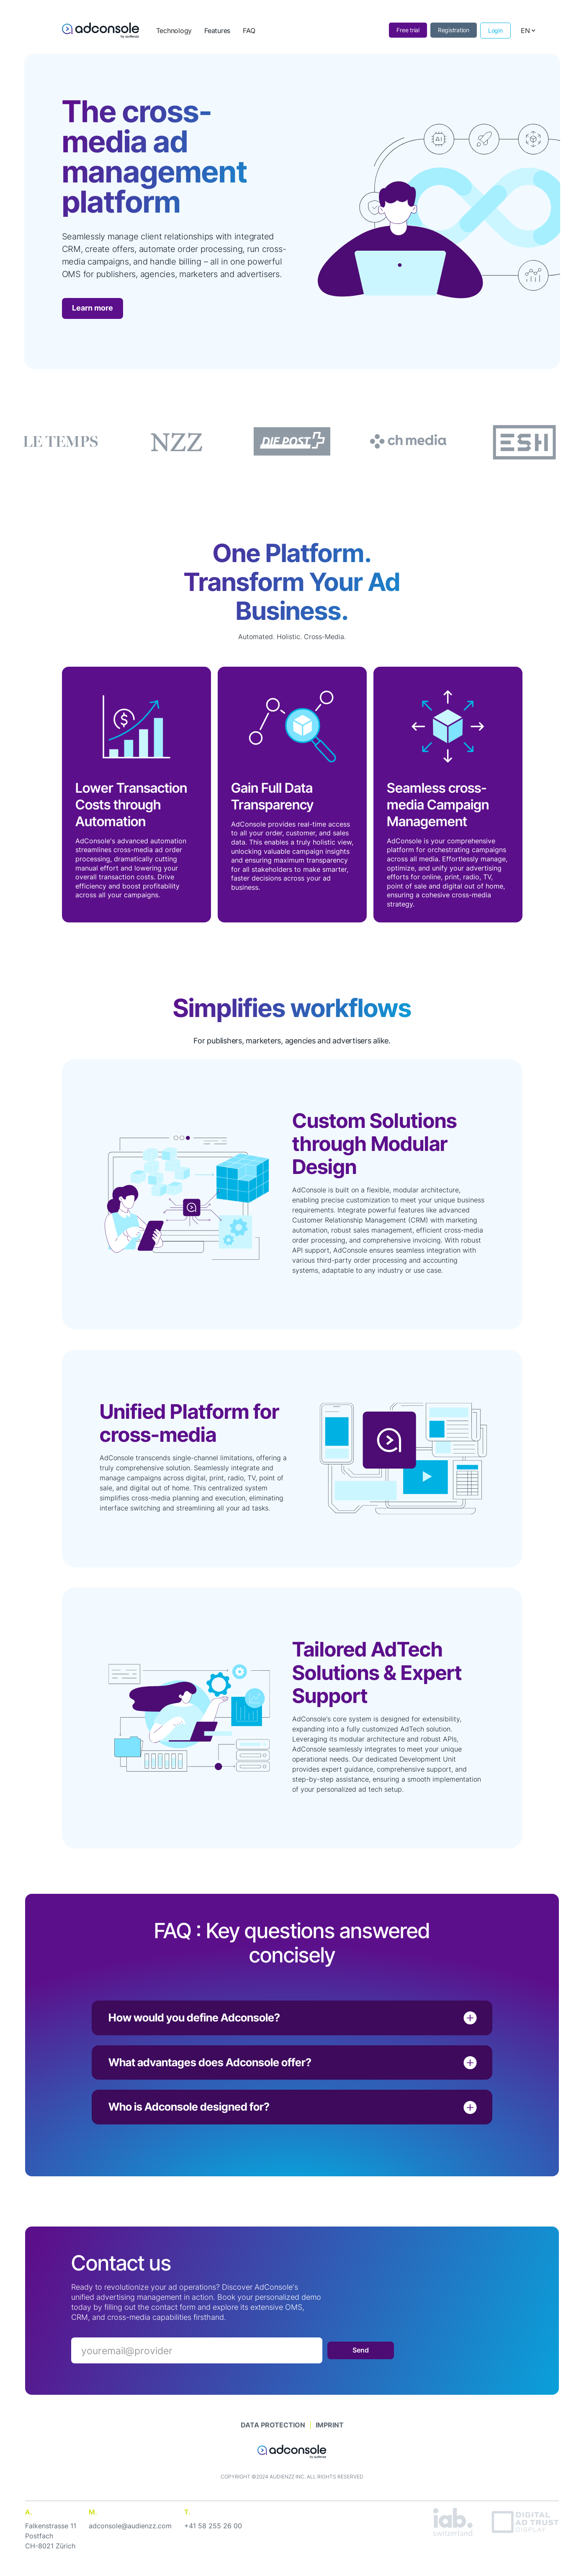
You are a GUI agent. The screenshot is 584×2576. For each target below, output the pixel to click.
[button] (528, 30)
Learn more (92, 307)
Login (495, 30)
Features (217, 30)
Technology (174, 30)
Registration (453, 29)
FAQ (249, 30)
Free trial (407, 29)
